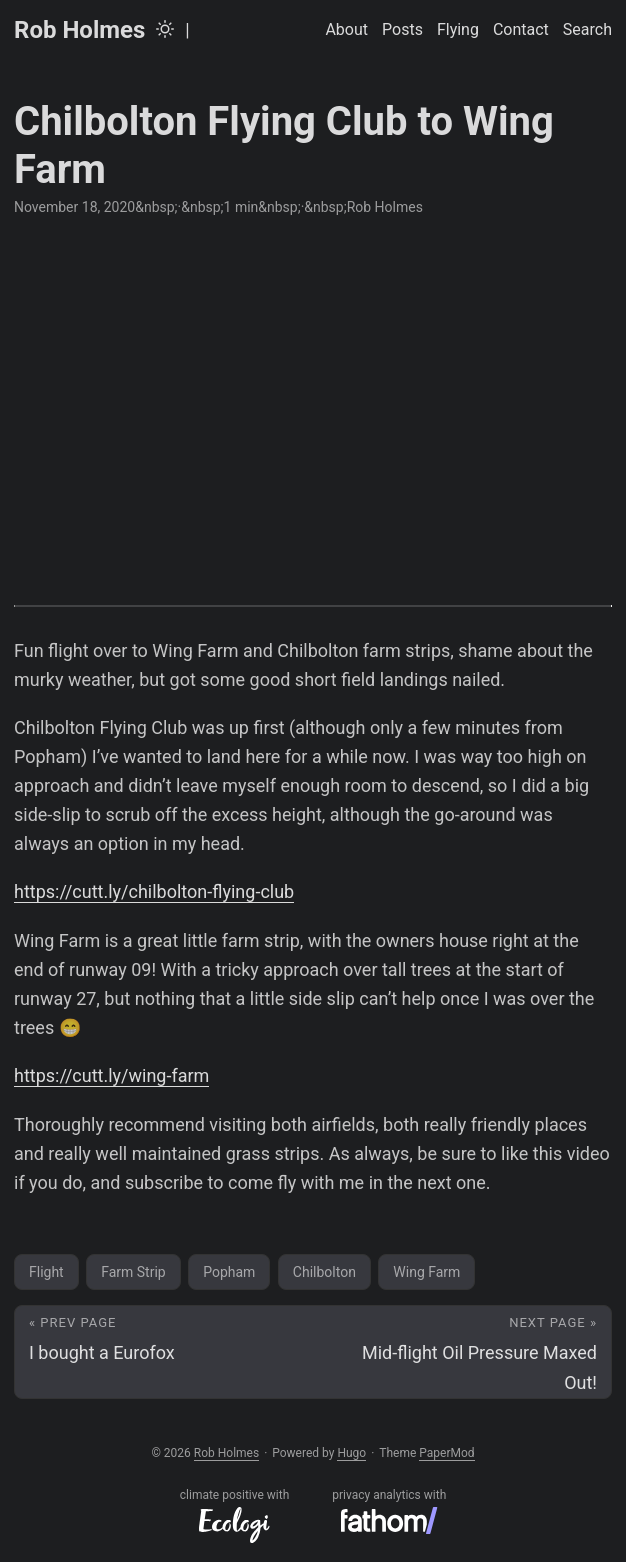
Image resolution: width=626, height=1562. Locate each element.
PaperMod (446, 1453)
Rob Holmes (79, 30)
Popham (229, 1272)
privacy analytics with (389, 1511)
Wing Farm (426, 1272)
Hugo (351, 1453)
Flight (46, 1272)
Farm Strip (133, 1272)
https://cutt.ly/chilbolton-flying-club (154, 891)
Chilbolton (324, 1272)
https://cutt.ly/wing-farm (111, 1075)
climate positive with (235, 1515)
